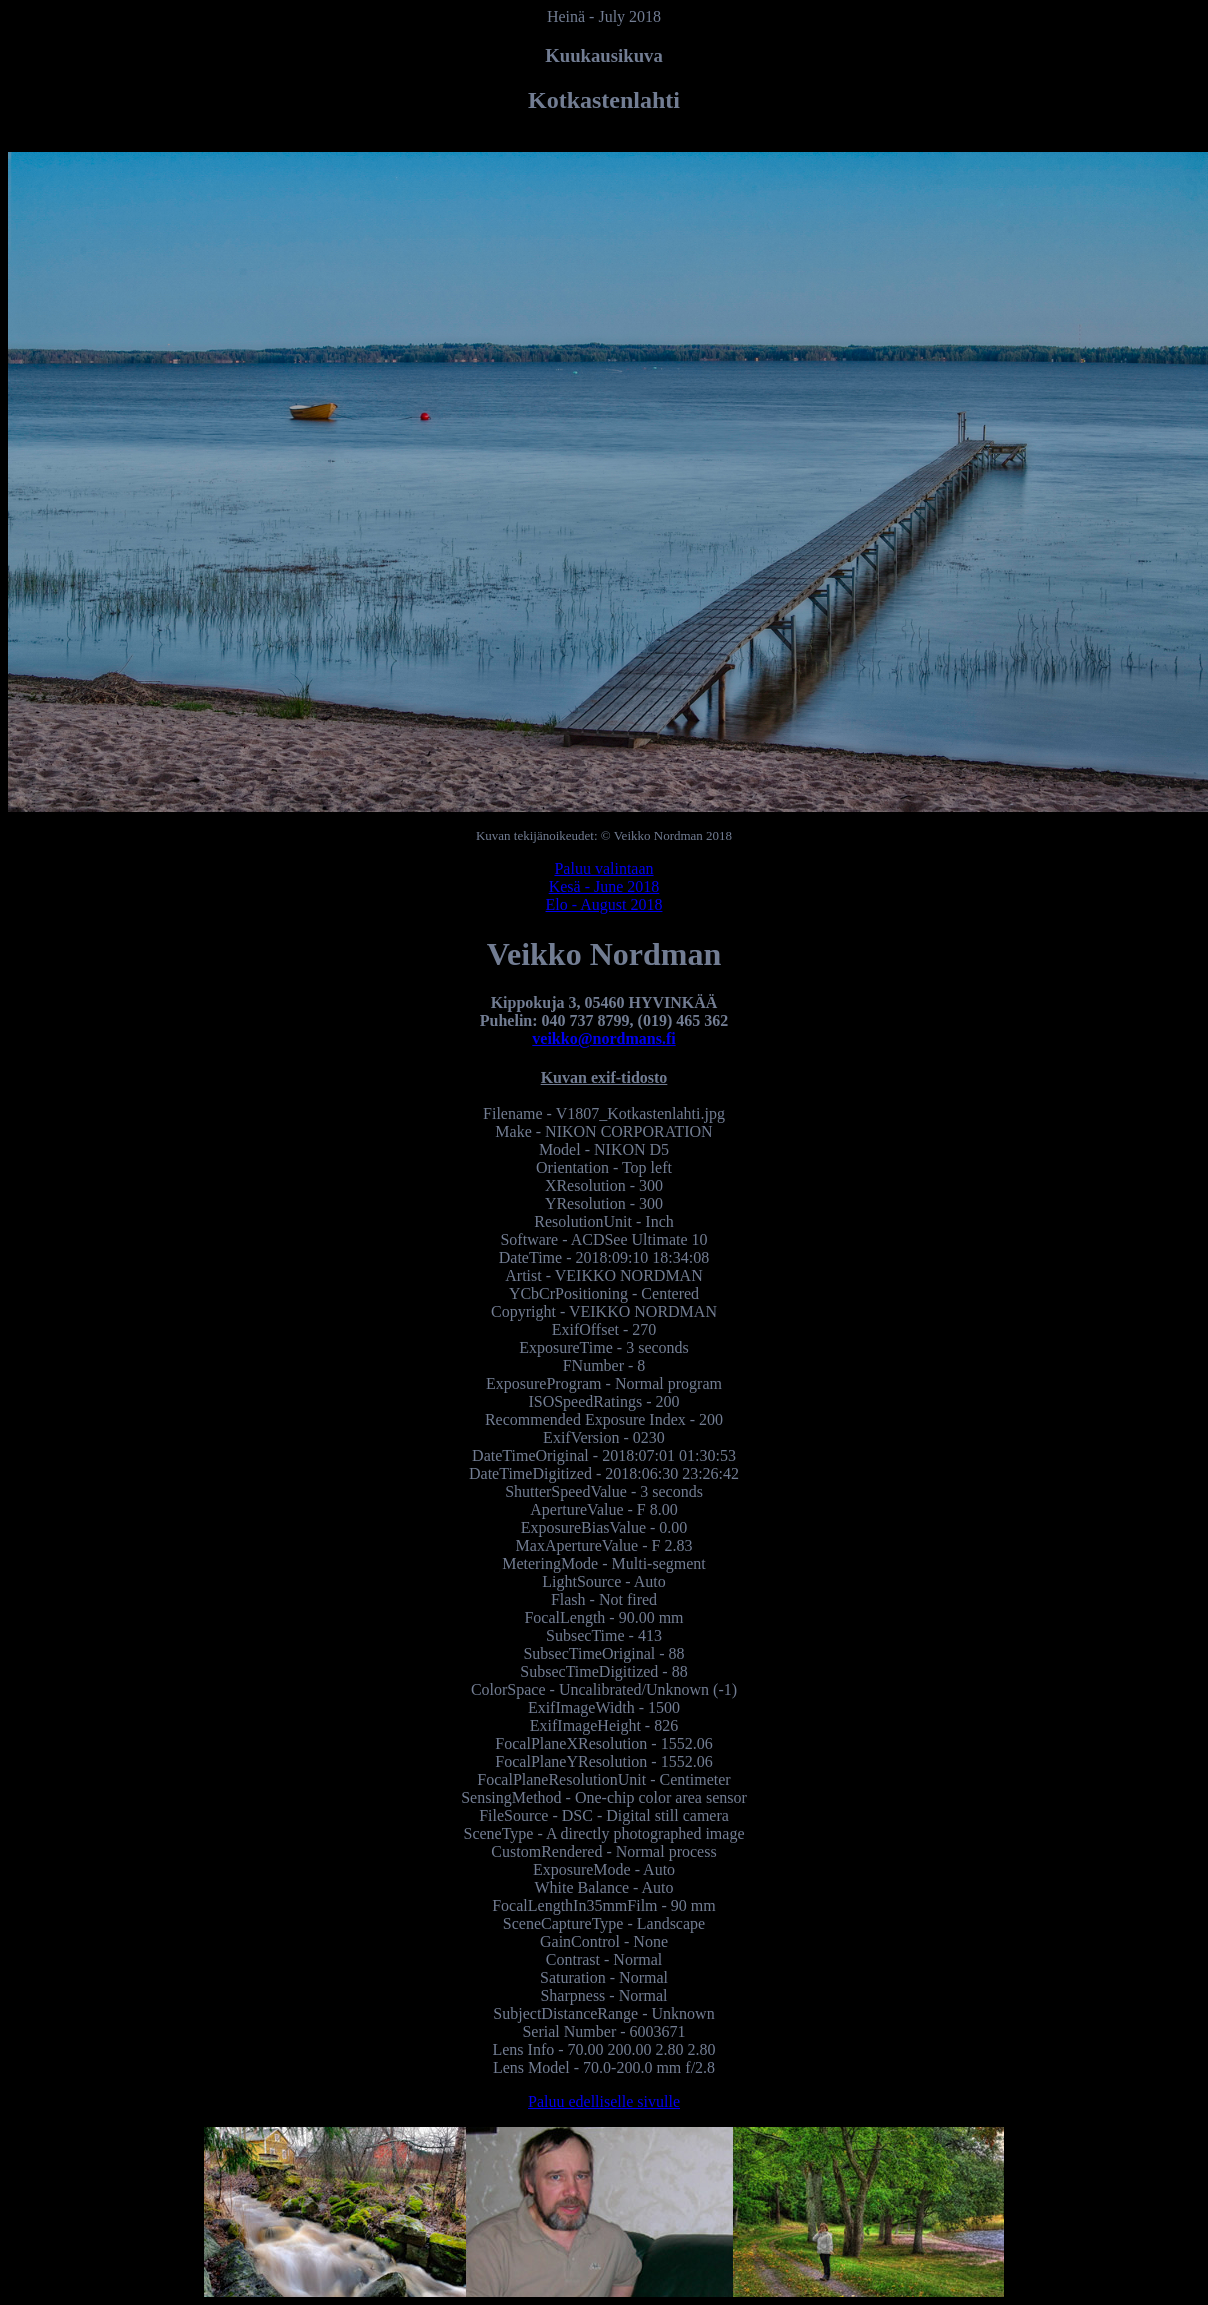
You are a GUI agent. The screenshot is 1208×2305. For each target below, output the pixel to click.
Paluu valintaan (603, 868)
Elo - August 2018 (604, 904)
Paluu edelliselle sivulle (604, 2101)
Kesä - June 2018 (604, 886)
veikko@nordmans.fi (603, 1038)
